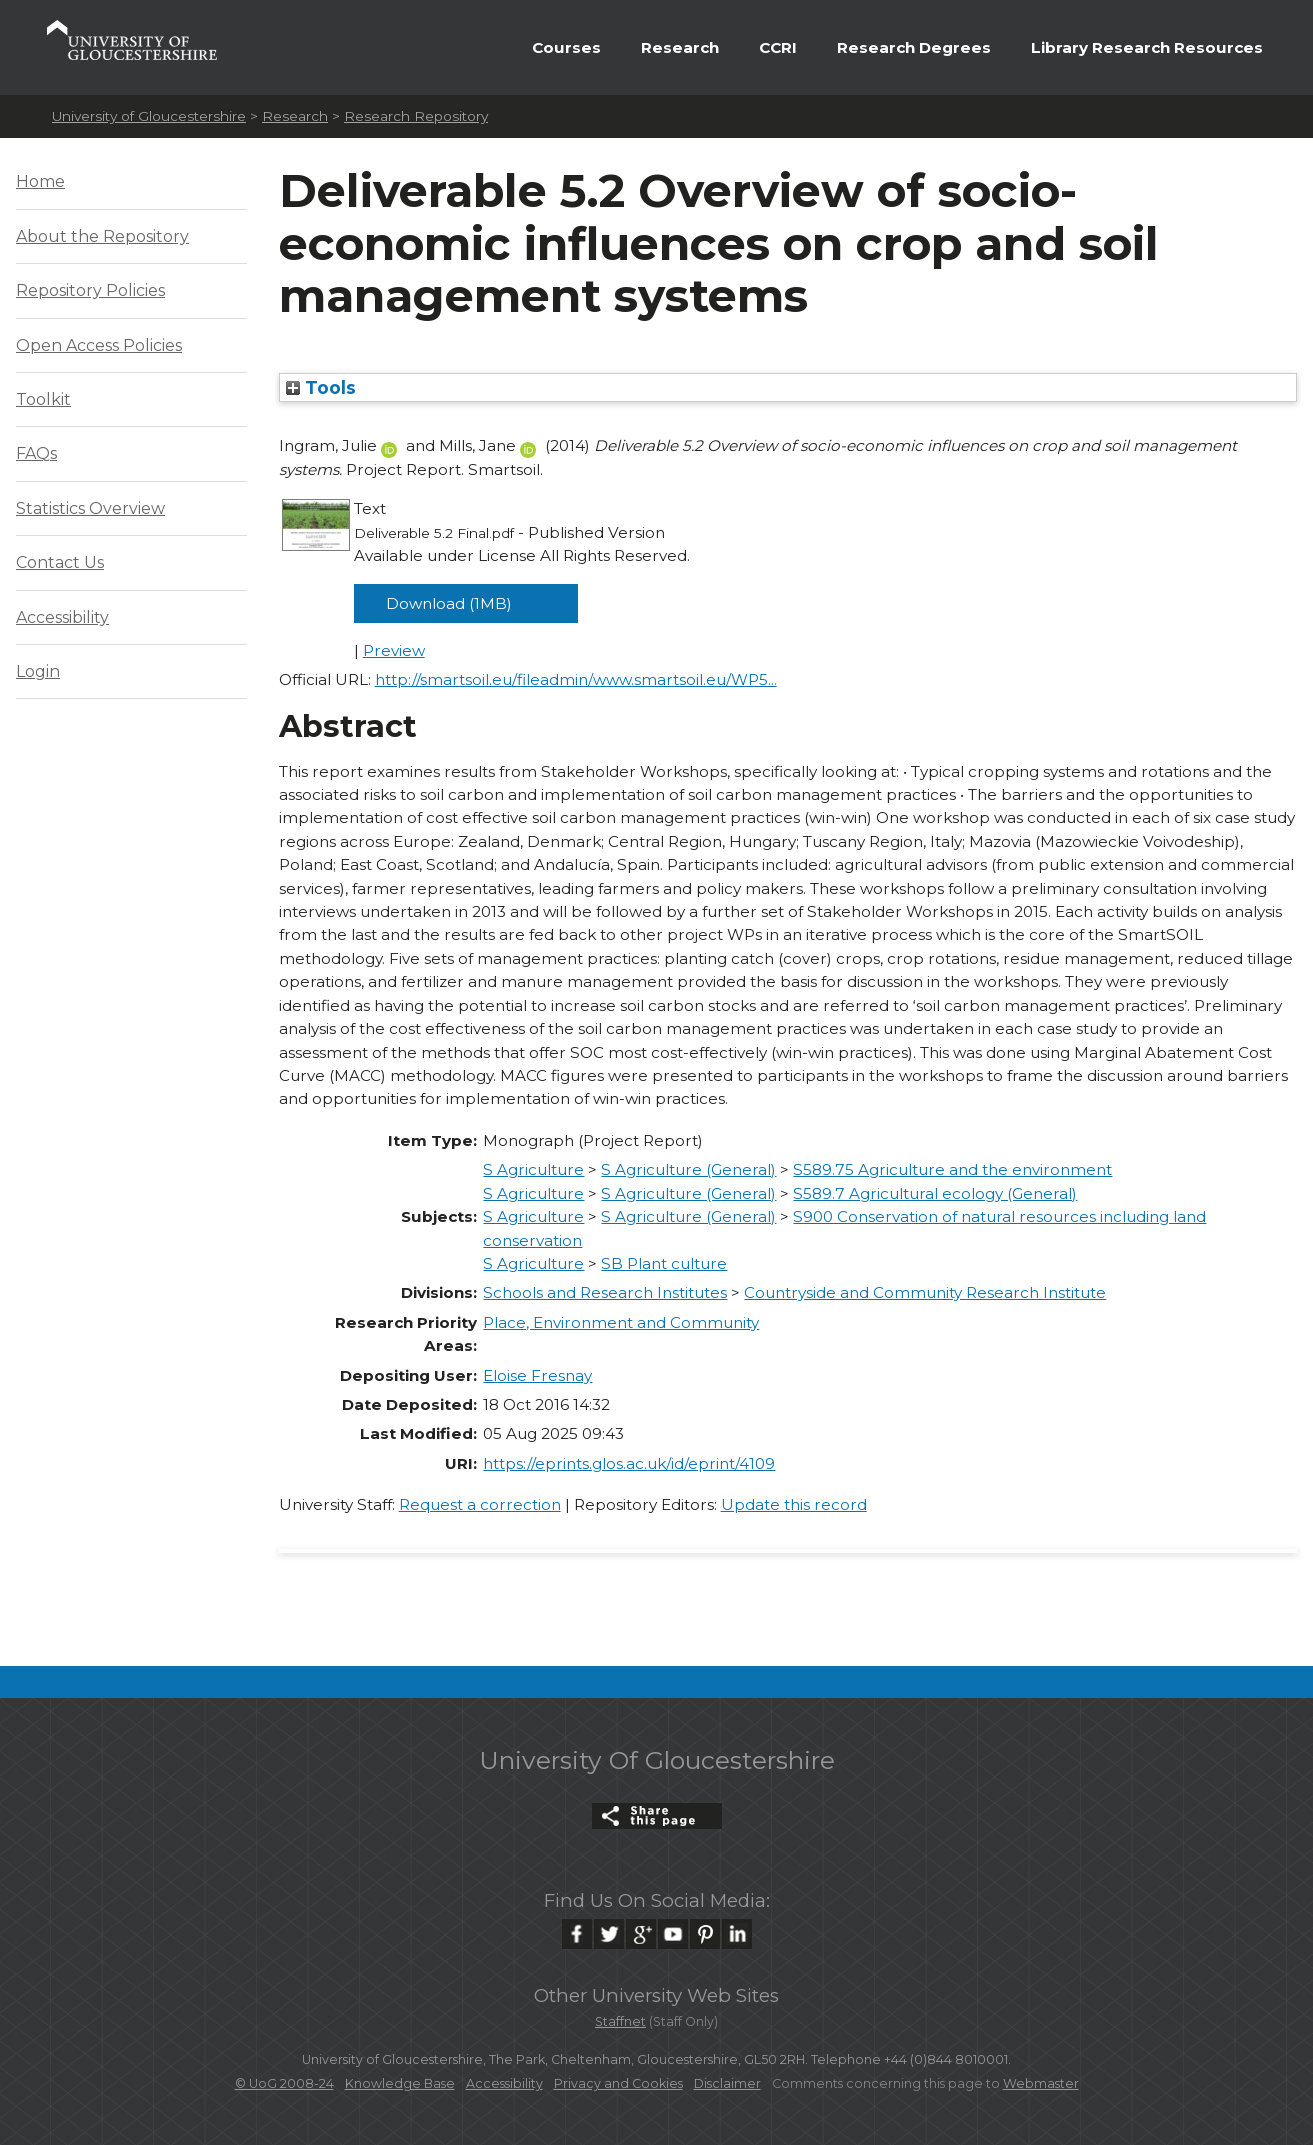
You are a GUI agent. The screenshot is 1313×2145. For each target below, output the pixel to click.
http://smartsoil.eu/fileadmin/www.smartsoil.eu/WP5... (576, 679)
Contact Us (60, 562)
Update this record (794, 1504)
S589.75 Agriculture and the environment (952, 1169)
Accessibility (62, 617)
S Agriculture (533, 1169)
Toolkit (43, 399)
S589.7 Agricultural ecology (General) (935, 1193)
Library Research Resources (1147, 47)
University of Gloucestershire (149, 116)
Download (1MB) (449, 603)
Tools (321, 387)
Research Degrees (914, 47)
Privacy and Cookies (618, 2083)
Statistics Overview (90, 508)
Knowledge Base (400, 2083)
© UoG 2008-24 (284, 2083)
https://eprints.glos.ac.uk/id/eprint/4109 (629, 1463)
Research (680, 47)
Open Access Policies (99, 345)
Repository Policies (90, 290)
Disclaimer (727, 2083)
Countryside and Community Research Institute (925, 1292)
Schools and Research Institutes (605, 1292)
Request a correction (480, 1504)
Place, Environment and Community (621, 1322)
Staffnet (620, 2021)
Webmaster (1041, 2083)
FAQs (36, 453)
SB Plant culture (664, 1263)
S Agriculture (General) (688, 1169)
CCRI (778, 47)
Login (38, 671)
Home (40, 181)
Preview (394, 650)
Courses (566, 47)
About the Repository (102, 236)
